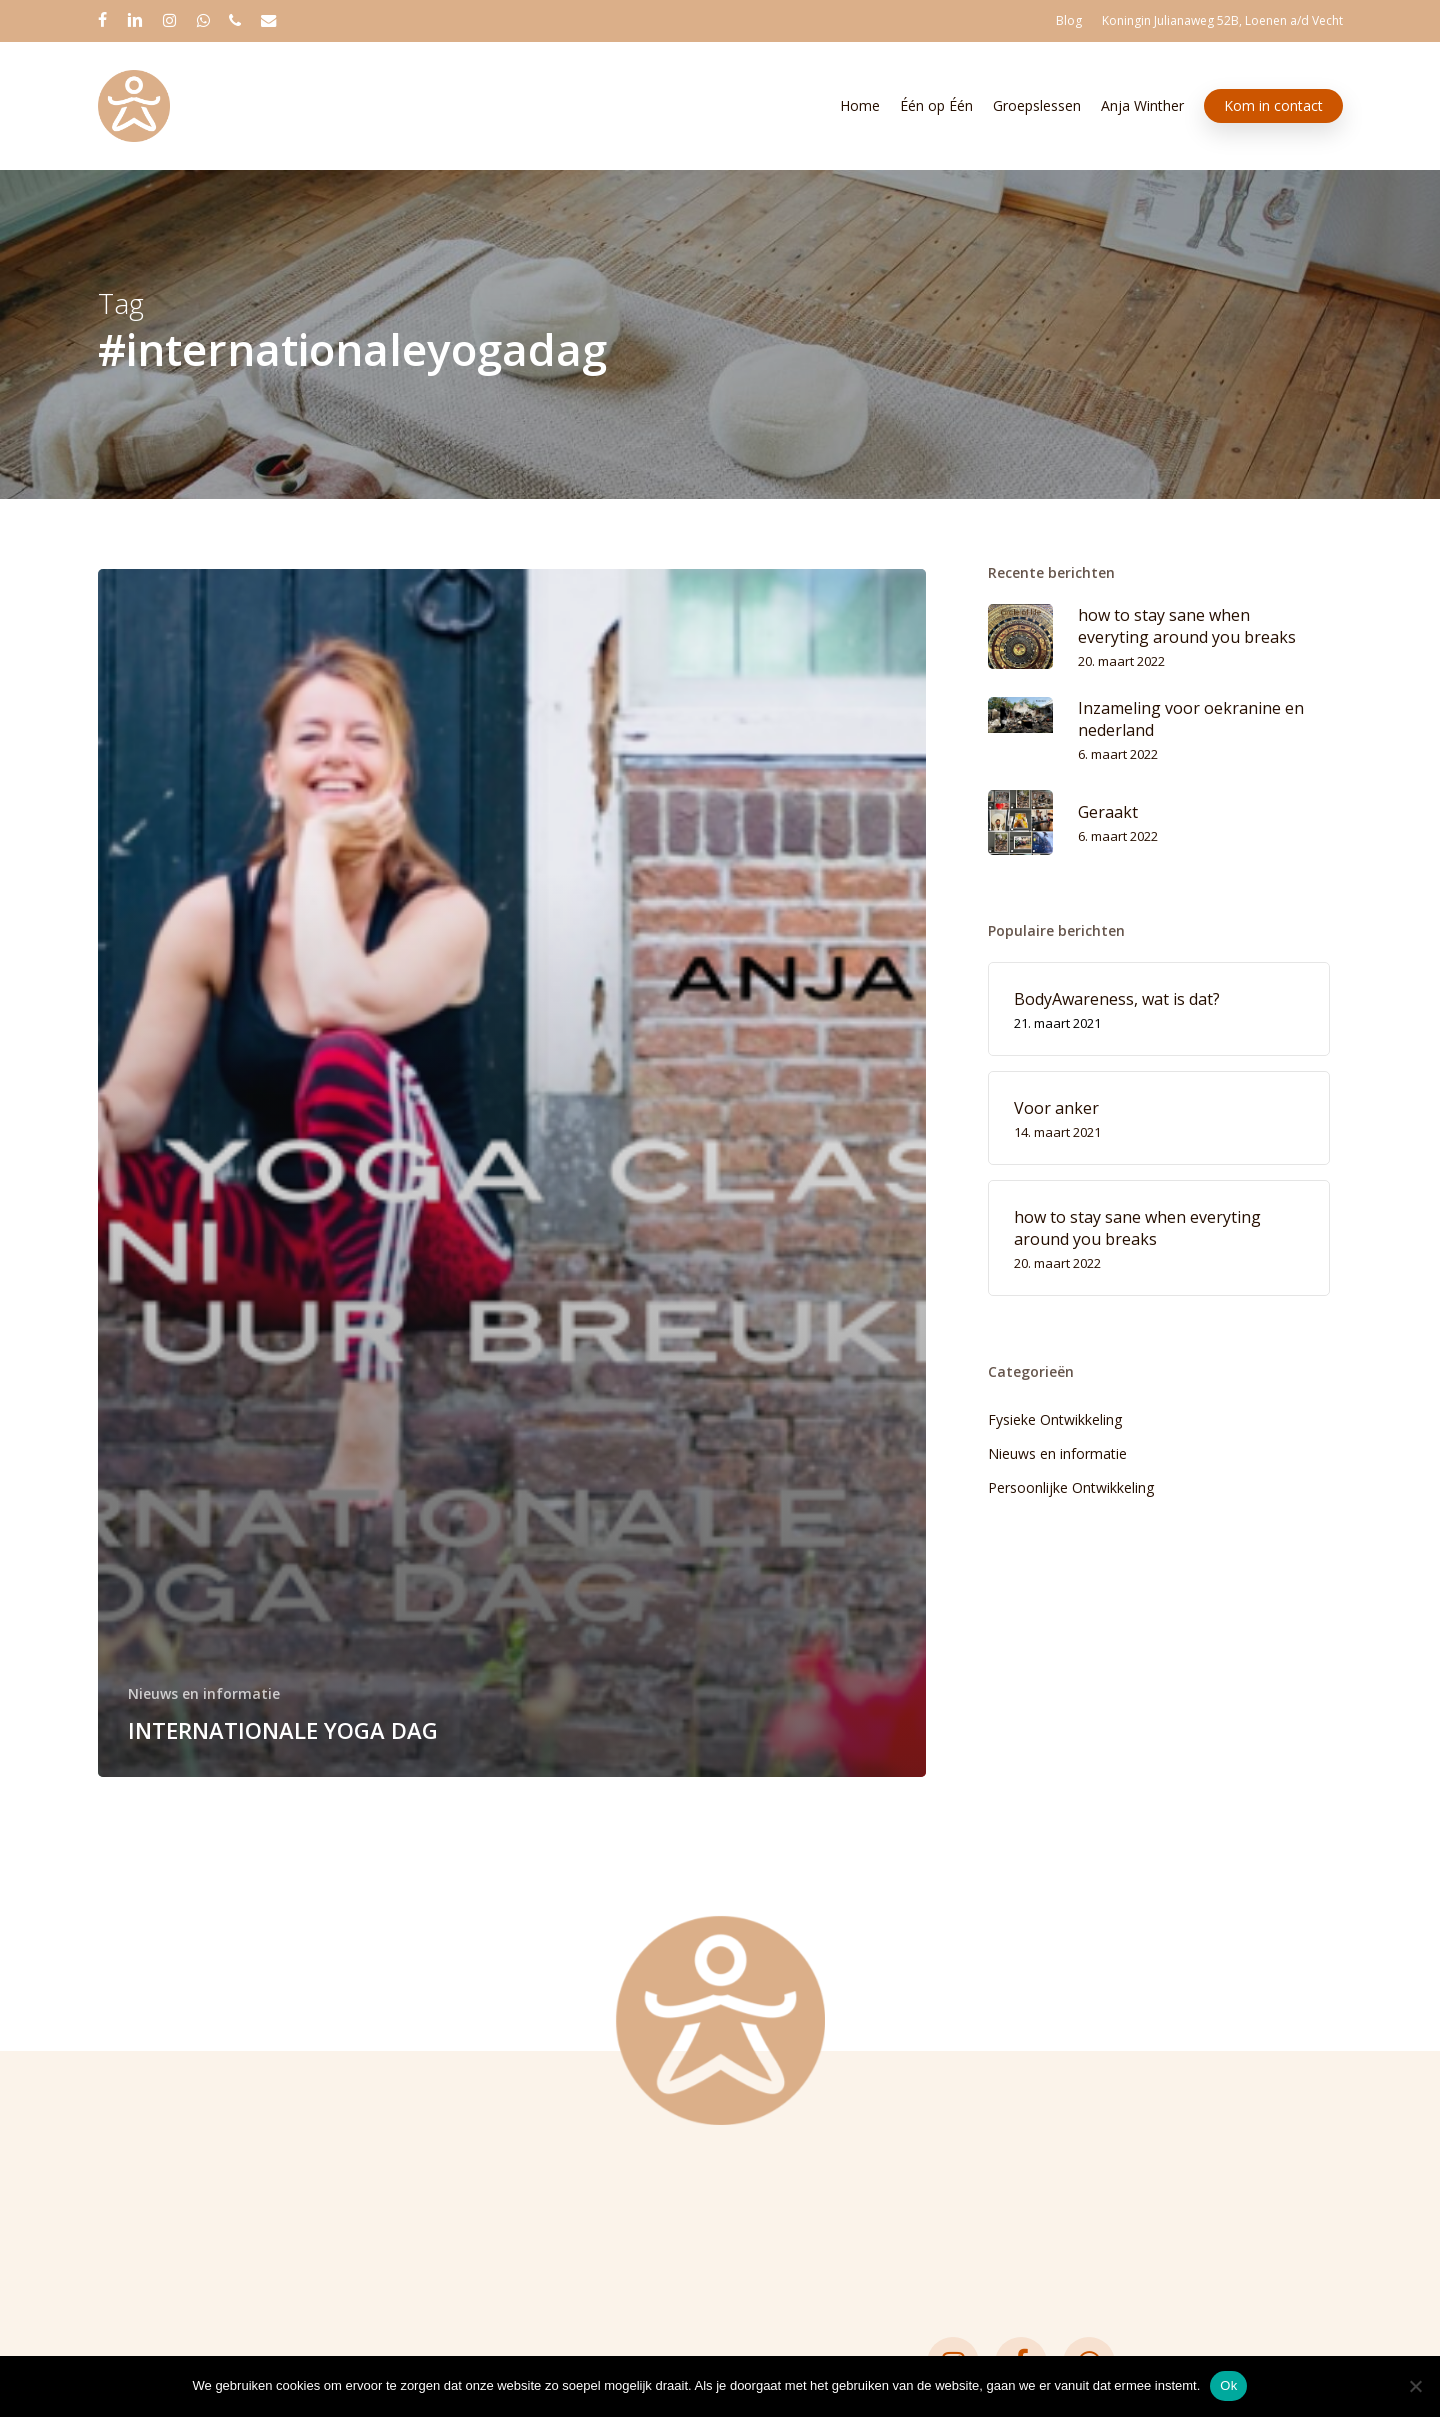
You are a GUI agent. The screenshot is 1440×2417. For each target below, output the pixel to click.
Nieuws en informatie (204, 1693)
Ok (1228, 2385)
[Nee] (1415, 2386)
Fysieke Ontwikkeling (1055, 1419)
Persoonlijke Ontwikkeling (1071, 1487)
